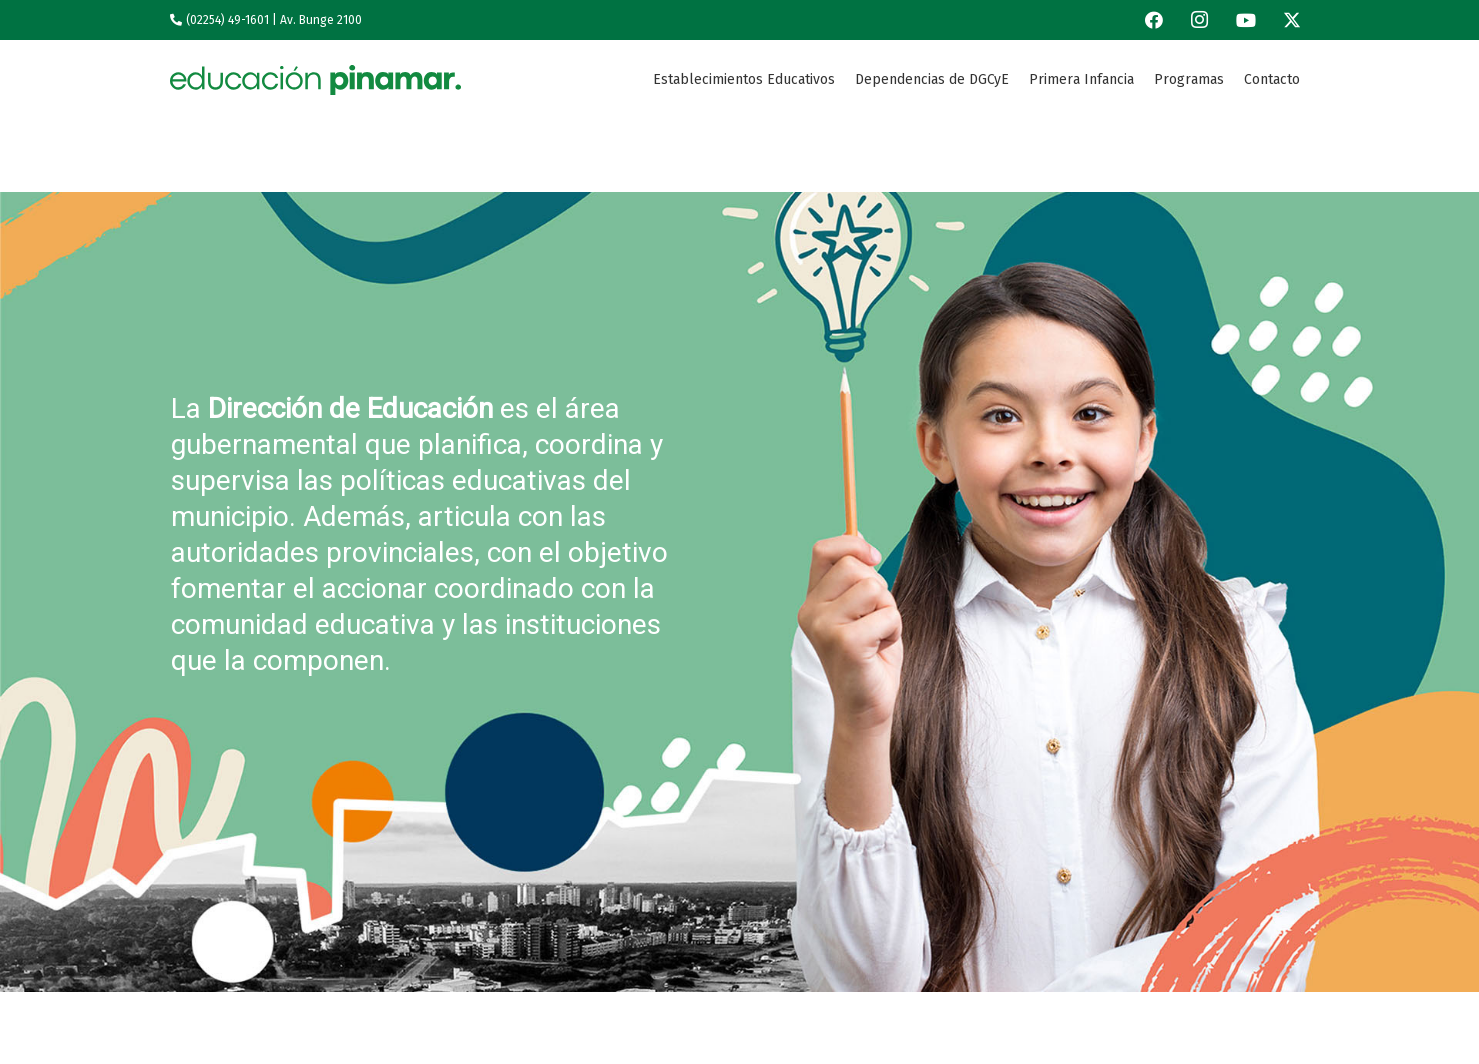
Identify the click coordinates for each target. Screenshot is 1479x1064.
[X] (1292, 20)
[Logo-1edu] (315, 80)
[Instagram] (1200, 20)
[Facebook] (1154, 20)
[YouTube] (1246, 20)
